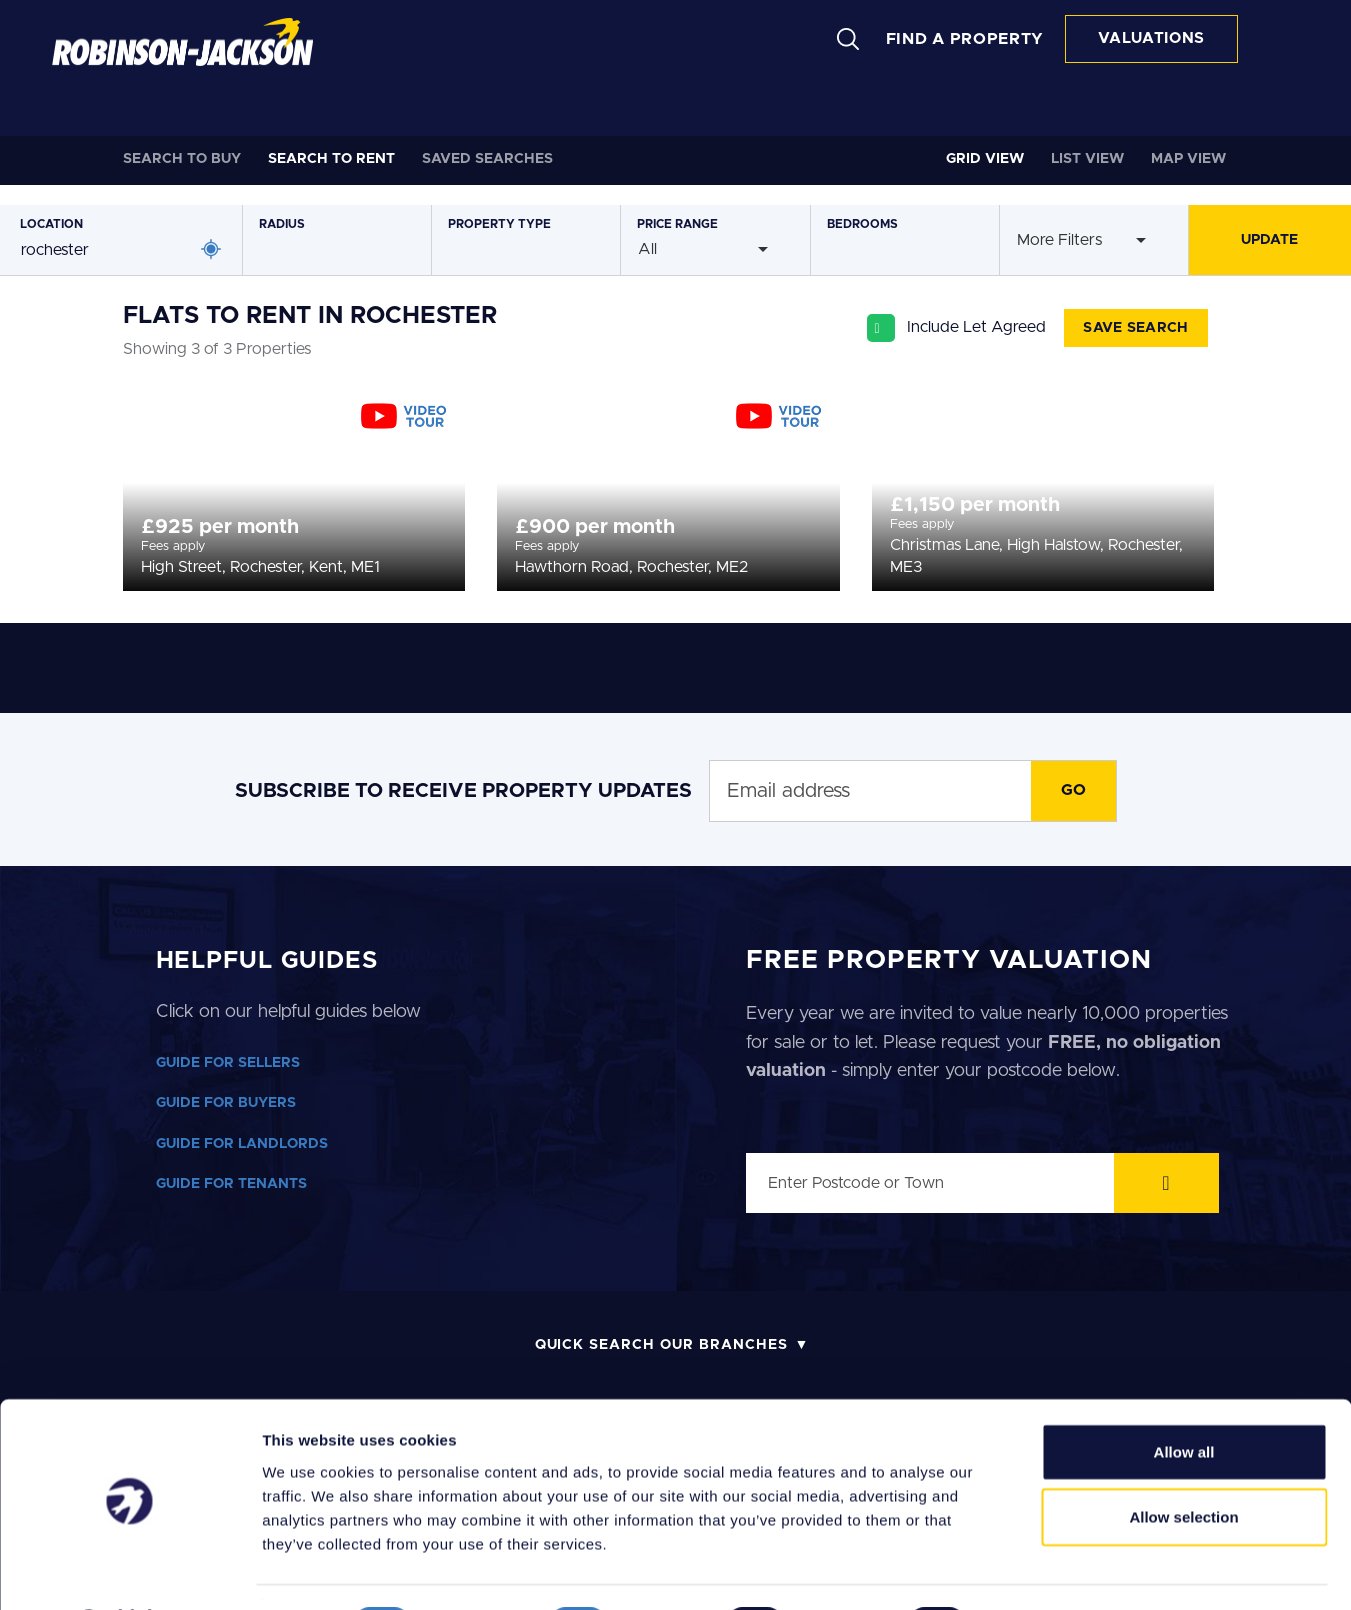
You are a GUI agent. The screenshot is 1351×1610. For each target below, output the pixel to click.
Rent (331, 159)
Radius (282, 224)
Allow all (1184, 1397)
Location (51, 224)
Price (677, 224)
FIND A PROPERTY (965, 39)
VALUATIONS (1151, 38)
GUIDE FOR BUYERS (226, 1103)
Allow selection (1183, 1463)
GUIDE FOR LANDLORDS (242, 1144)
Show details (1049, 1570)
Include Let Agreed (976, 327)
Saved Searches (487, 159)
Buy (182, 159)
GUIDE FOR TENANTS (231, 1184)
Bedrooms (862, 224)
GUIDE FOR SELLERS (228, 1063)
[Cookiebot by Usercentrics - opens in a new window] (129, 1571)
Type (499, 224)
